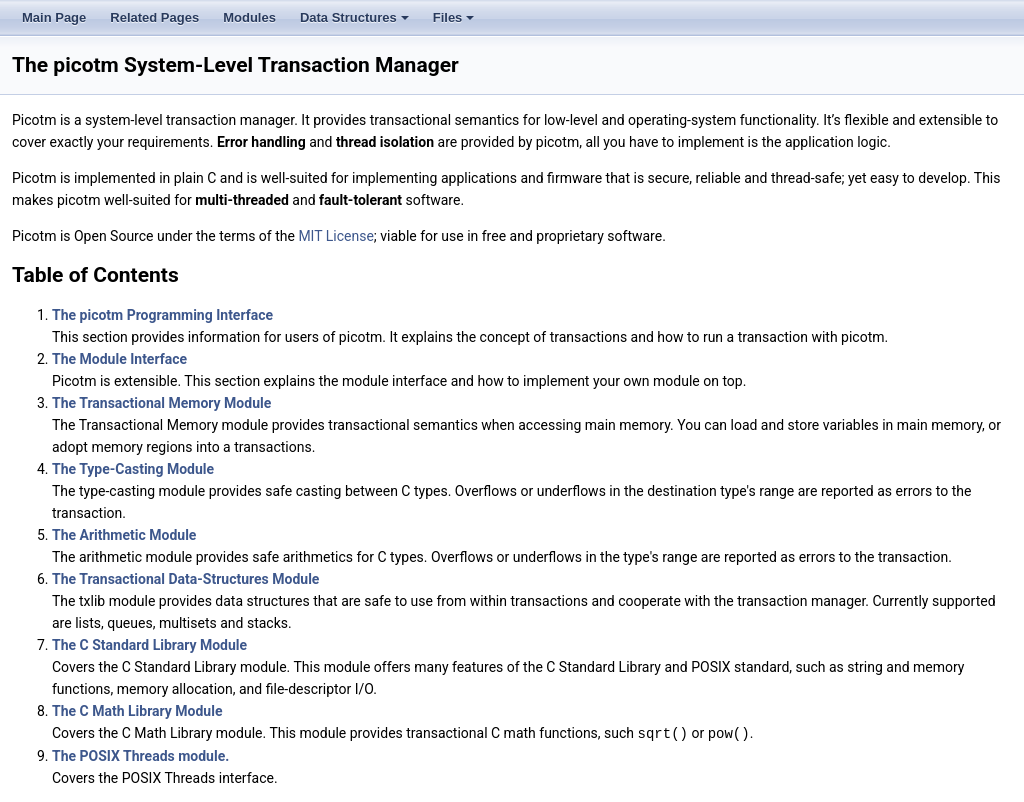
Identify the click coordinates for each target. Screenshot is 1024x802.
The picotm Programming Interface (162, 315)
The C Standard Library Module (149, 645)
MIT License (335, 236)
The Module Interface (119, 359)
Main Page (54, 17)
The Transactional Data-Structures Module (185, 579)
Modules (249, 17)
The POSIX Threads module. (140, 755)
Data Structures (356, 23)
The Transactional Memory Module (161, 403)
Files (455, 23)
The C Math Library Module (137, 711)
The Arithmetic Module (124, 535)
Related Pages (154, 17)
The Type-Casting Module (133, 469)
